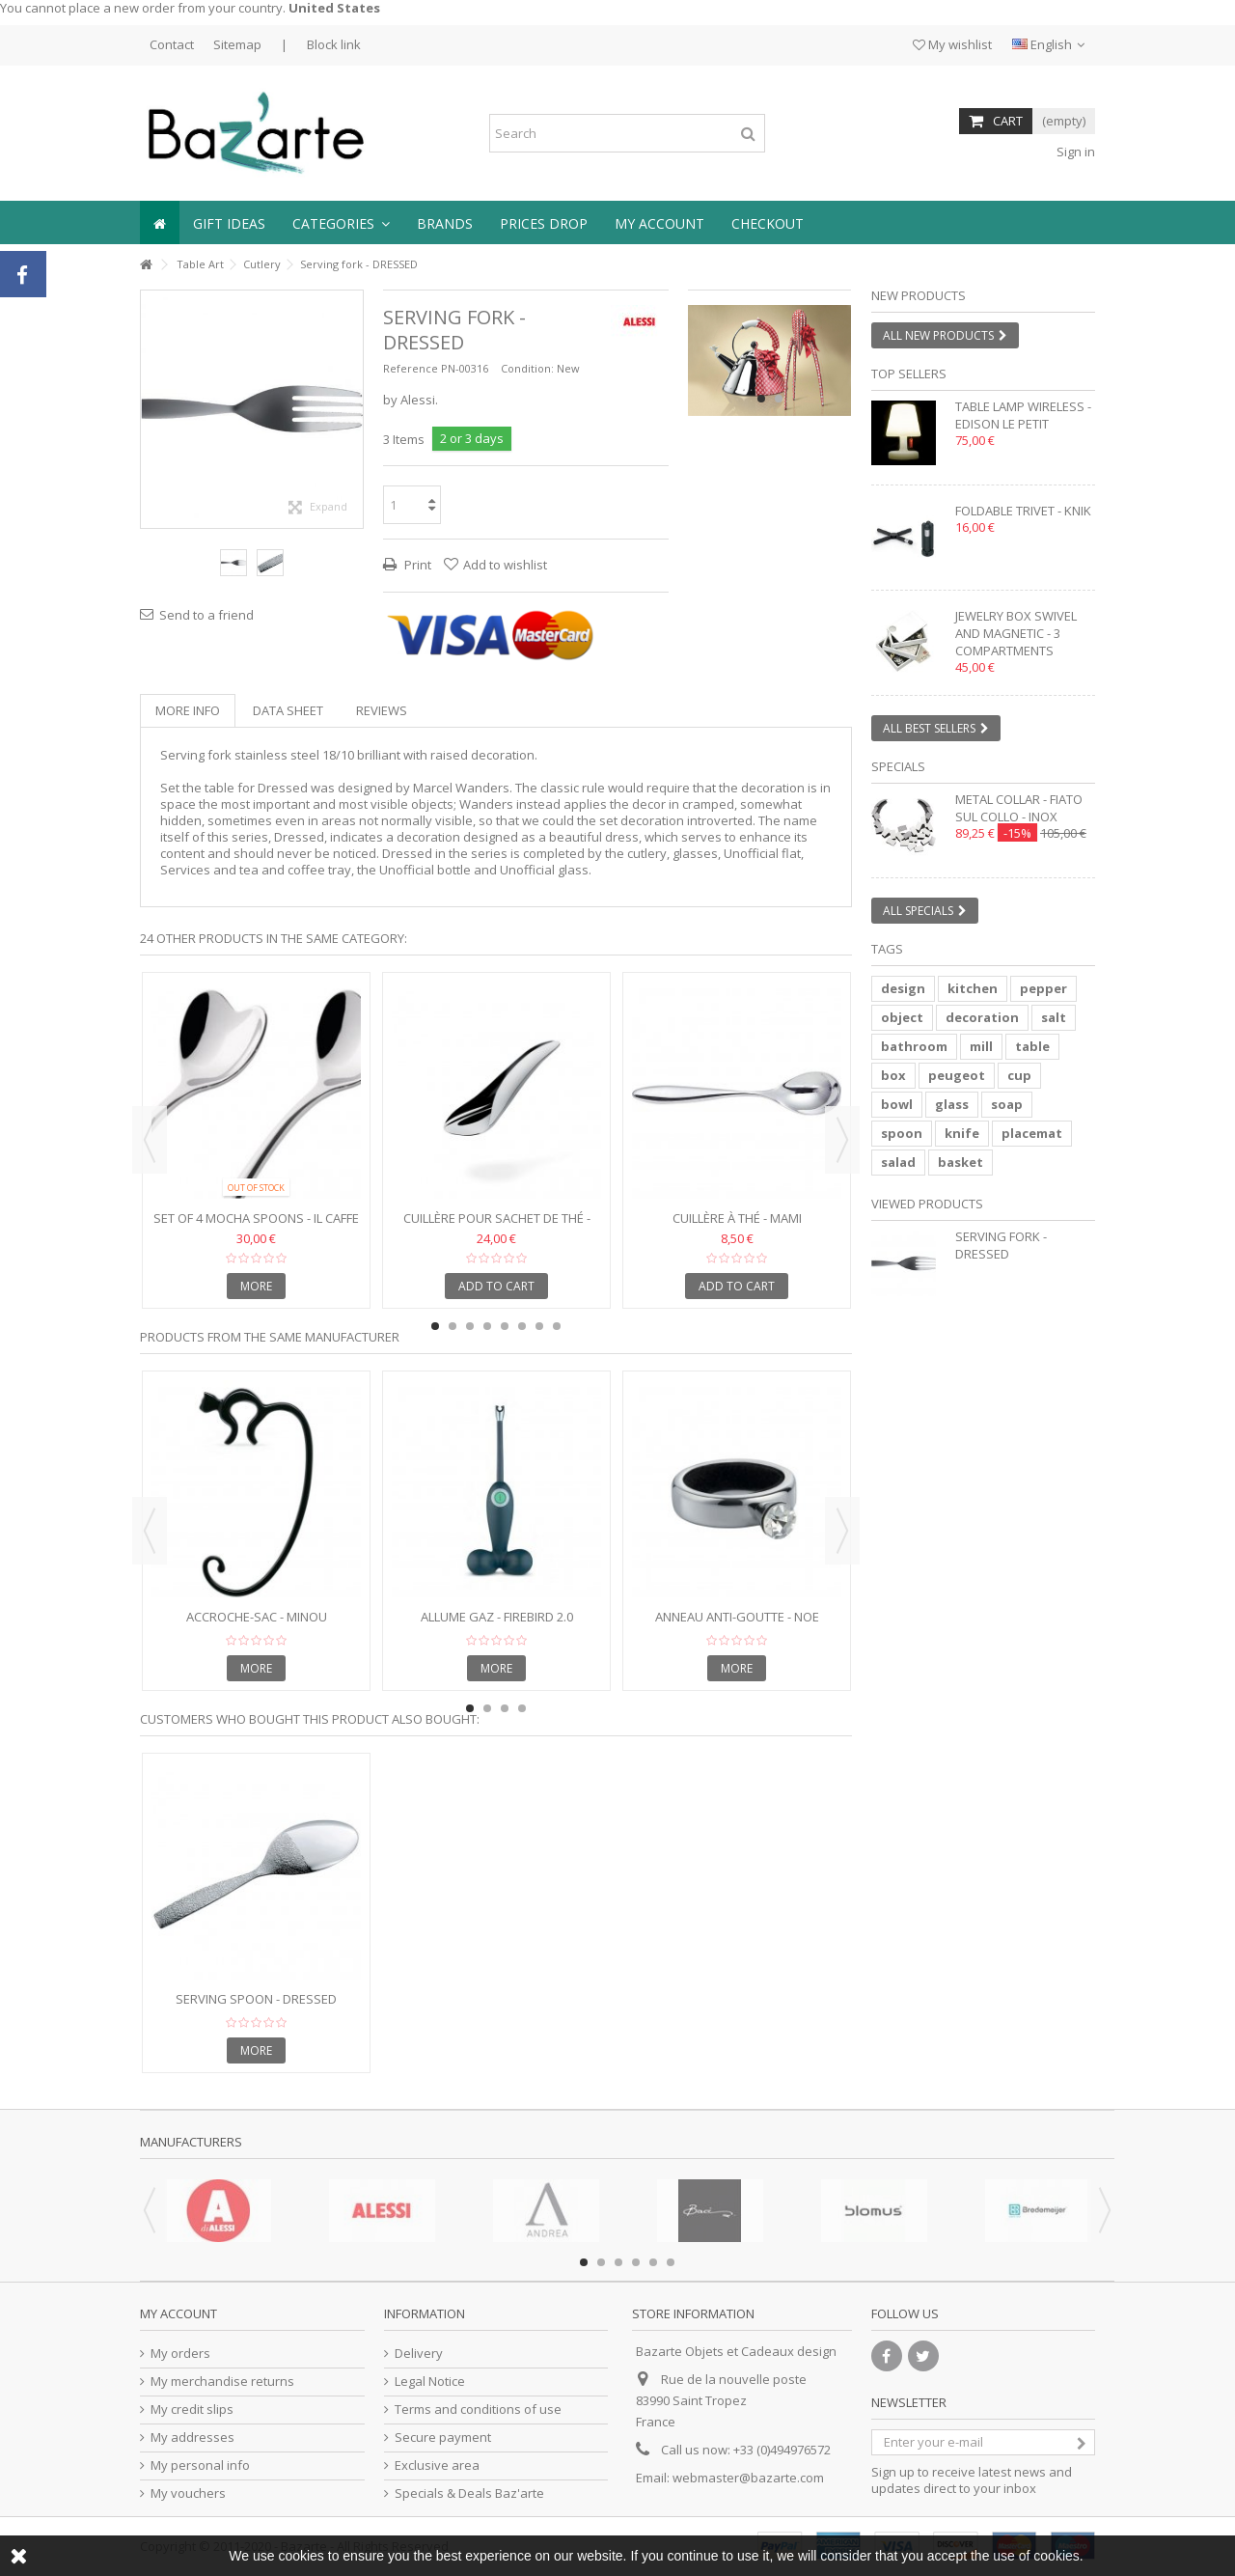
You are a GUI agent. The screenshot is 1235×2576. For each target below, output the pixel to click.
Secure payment (443, 2437)
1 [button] (761, 398)
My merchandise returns (222, 2381)
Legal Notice (430, 2381)
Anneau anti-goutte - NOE (737, 1616)
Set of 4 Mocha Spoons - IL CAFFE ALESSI (256, 1226)
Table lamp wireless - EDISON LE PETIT (1023, 415)
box (893, 1075)
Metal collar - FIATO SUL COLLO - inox (1019, 807)
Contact (172, 44)
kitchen (972, 988)
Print (416, 564)
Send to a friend (206, 614)
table (1032, 1046)
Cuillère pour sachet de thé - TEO (496, 1226)
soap (1007, 1104)
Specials (898, 766)
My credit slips (192, 2409)
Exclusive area (437, 2465)
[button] (341, 222)
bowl (897, 1104)
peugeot (956, 1075)
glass (952, 1104)
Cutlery (262, 264)
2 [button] (778, 398)
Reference (410, 368)
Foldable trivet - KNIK (1023, 510)
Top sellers (909, 373)
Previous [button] (149, 1140)
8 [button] (557, 1326)
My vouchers (188, 2493)
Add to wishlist (505, 564)
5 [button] (504, 1326)
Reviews (381, 710)
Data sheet (288, 710)
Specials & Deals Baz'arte (469, 2493)
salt (1053, 1017)
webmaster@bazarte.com (748, 2477)
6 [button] (522, 1326)
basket (960, 1162)
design (903, 988)
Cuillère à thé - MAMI (737, 1218)
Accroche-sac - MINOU (256, 1616)
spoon (901, 1133)
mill (981, 1046)
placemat (1032, 1133)
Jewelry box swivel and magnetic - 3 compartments (1016, 633)
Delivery (419, 2353)
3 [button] (470, 1326)
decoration (982, 1017)
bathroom (914, 1046)
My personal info (200, 2465)
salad (898, 1162)
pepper (1043, 988)
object (902, 1017)
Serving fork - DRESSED (1001, 1245)
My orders (180, 2353)
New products (918, 295)
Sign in (1074, 151)
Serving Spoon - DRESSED (256, 1999)
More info (187, 710)
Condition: (527, 368)
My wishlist (952, 44)
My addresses (192, 2437)
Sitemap (237, 44)
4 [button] (487, 1326)
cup (1019, 1075)
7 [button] (539, 1326)
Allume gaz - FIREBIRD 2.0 (497, 1616)
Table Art (200, 264)
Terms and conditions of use (478, 2409)
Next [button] (842, 1140)
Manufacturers (191, 2141)
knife (962, 1133)
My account (178, 2313)
